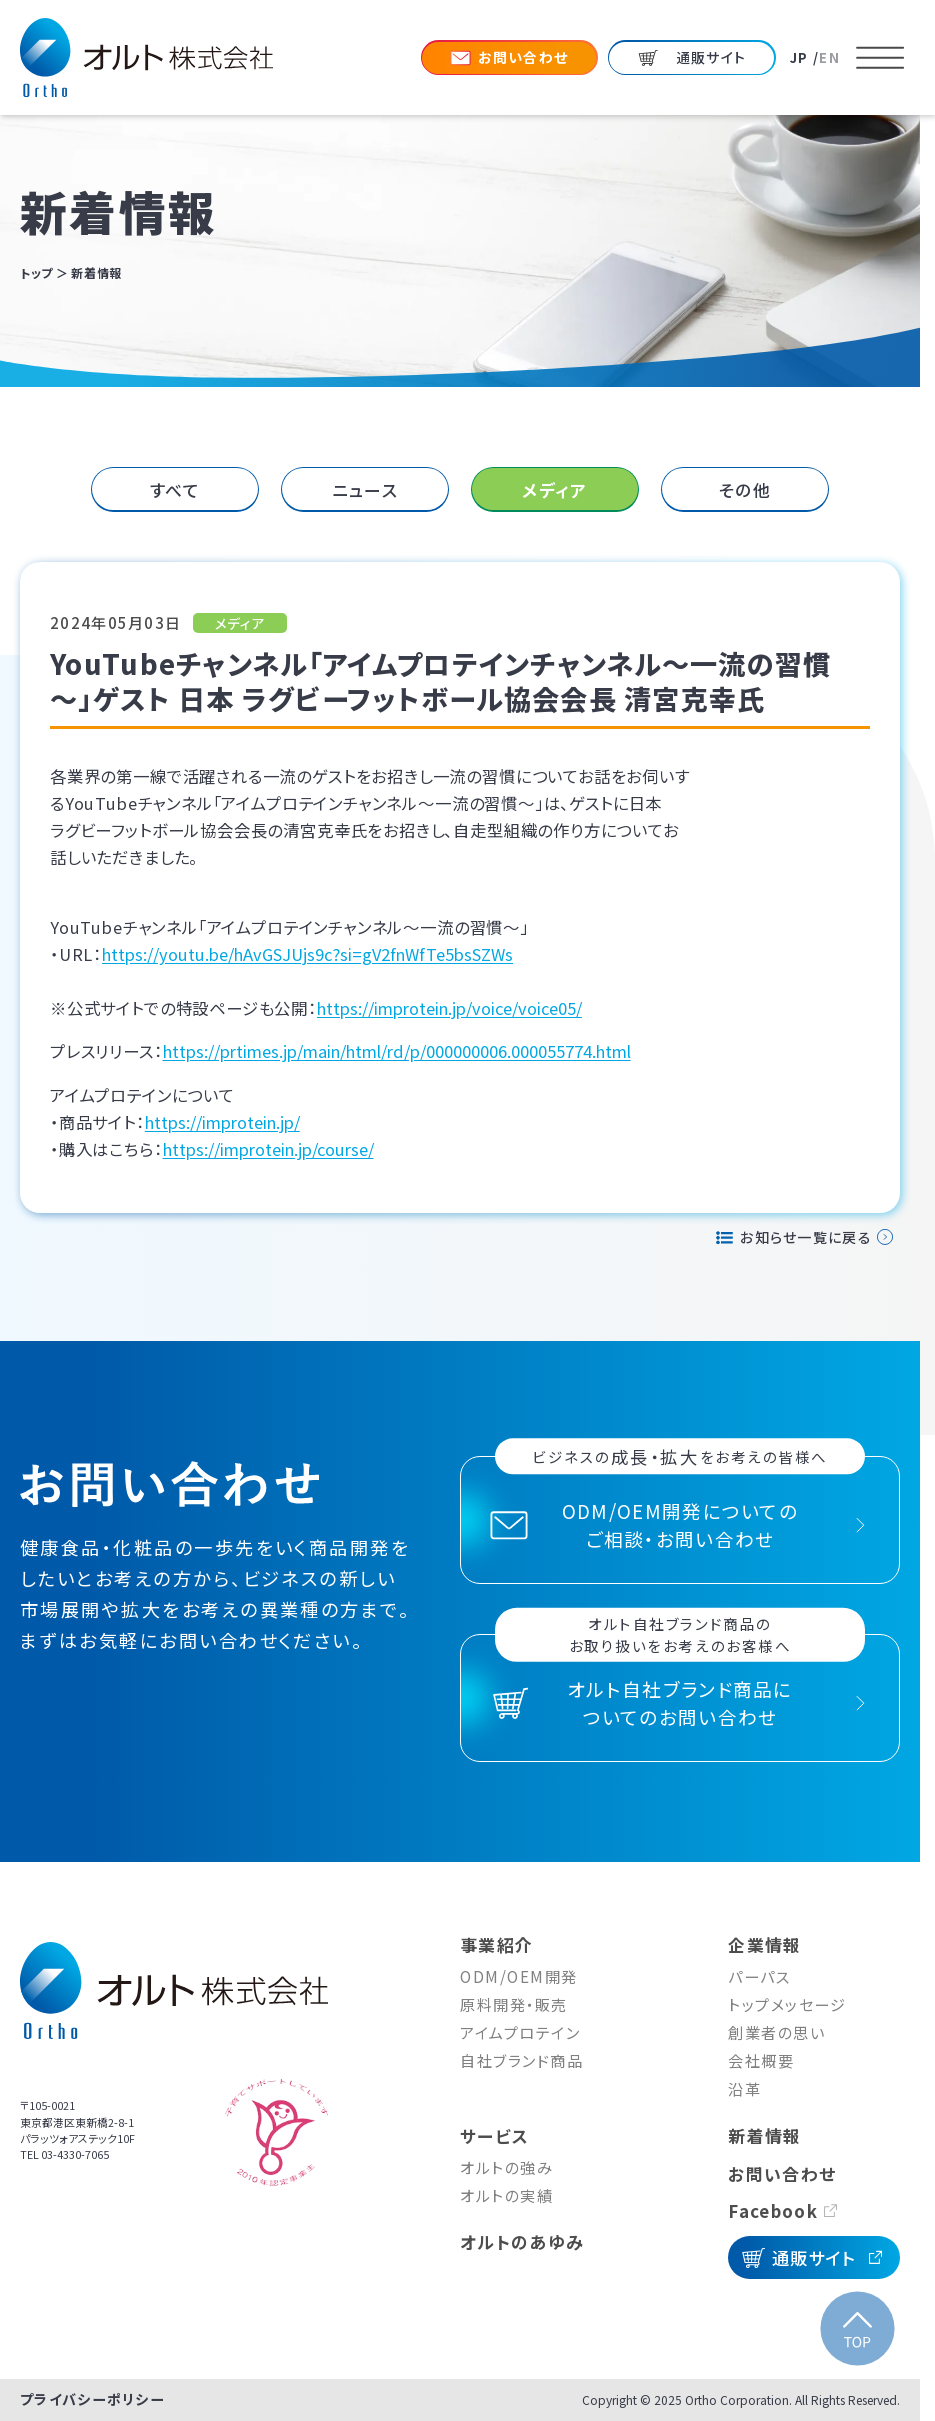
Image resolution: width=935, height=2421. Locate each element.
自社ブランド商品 (521, 2060)
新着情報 (764, 2135)
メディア (554, 489)
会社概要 (761, 2060)
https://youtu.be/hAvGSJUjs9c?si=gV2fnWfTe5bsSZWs (307, 954)
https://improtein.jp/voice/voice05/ (449, 1008)
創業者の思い (776, 2032)
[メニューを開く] (880, 58)
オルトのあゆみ (522, 2241)
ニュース (365, 489)
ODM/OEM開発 (519, 1976)
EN (829, 57)
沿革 (744, 2088)
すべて (175, 489)
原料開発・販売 (514, 2004)
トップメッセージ (787, 2004)
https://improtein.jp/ (222, 1122)
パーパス (759, 1976)
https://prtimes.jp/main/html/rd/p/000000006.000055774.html (397, 1051)
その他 (745, 489)
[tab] (175, 489)
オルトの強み (506, 2167)
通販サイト (814, 2257)
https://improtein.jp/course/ (268, 1149)
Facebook (772, 2210)
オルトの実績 (506, 2195)
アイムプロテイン (520, 2032)
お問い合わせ (782, 2173)
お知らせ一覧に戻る (806, 1237)
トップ (36, 272)
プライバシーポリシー (92, 2399)
